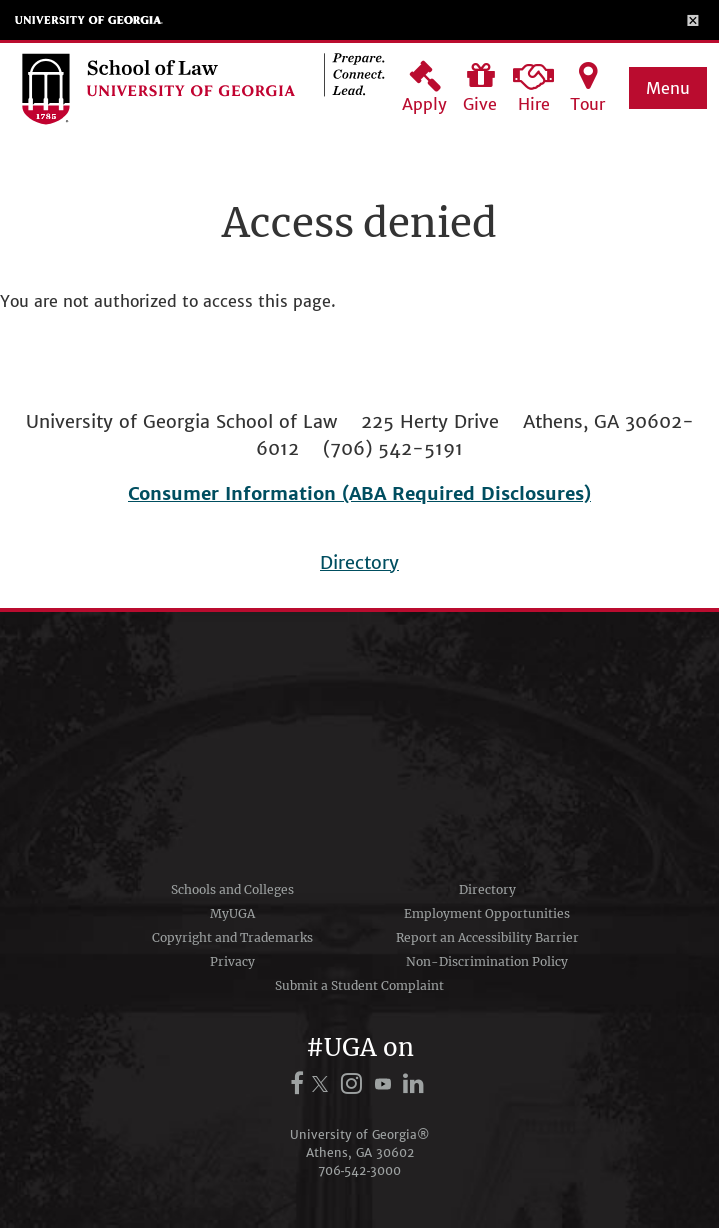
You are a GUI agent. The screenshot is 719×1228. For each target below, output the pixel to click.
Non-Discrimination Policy (487, 961)
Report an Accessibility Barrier (487, 937)
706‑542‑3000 (360, 1170)
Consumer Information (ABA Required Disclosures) (359, 493)
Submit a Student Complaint (359, 985)
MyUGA (232, 913)
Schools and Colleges (232, 889)
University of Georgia (89, 20)
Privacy (232, 961)
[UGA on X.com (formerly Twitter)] (323, 1083)
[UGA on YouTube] (386, 1083)
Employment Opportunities (487, 913)
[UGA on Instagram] (354, 1083)
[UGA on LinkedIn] (414, 1083)
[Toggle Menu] (693, 20)
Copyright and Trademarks (232, 937)
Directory (359, 562)
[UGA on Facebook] (300, 1083)
